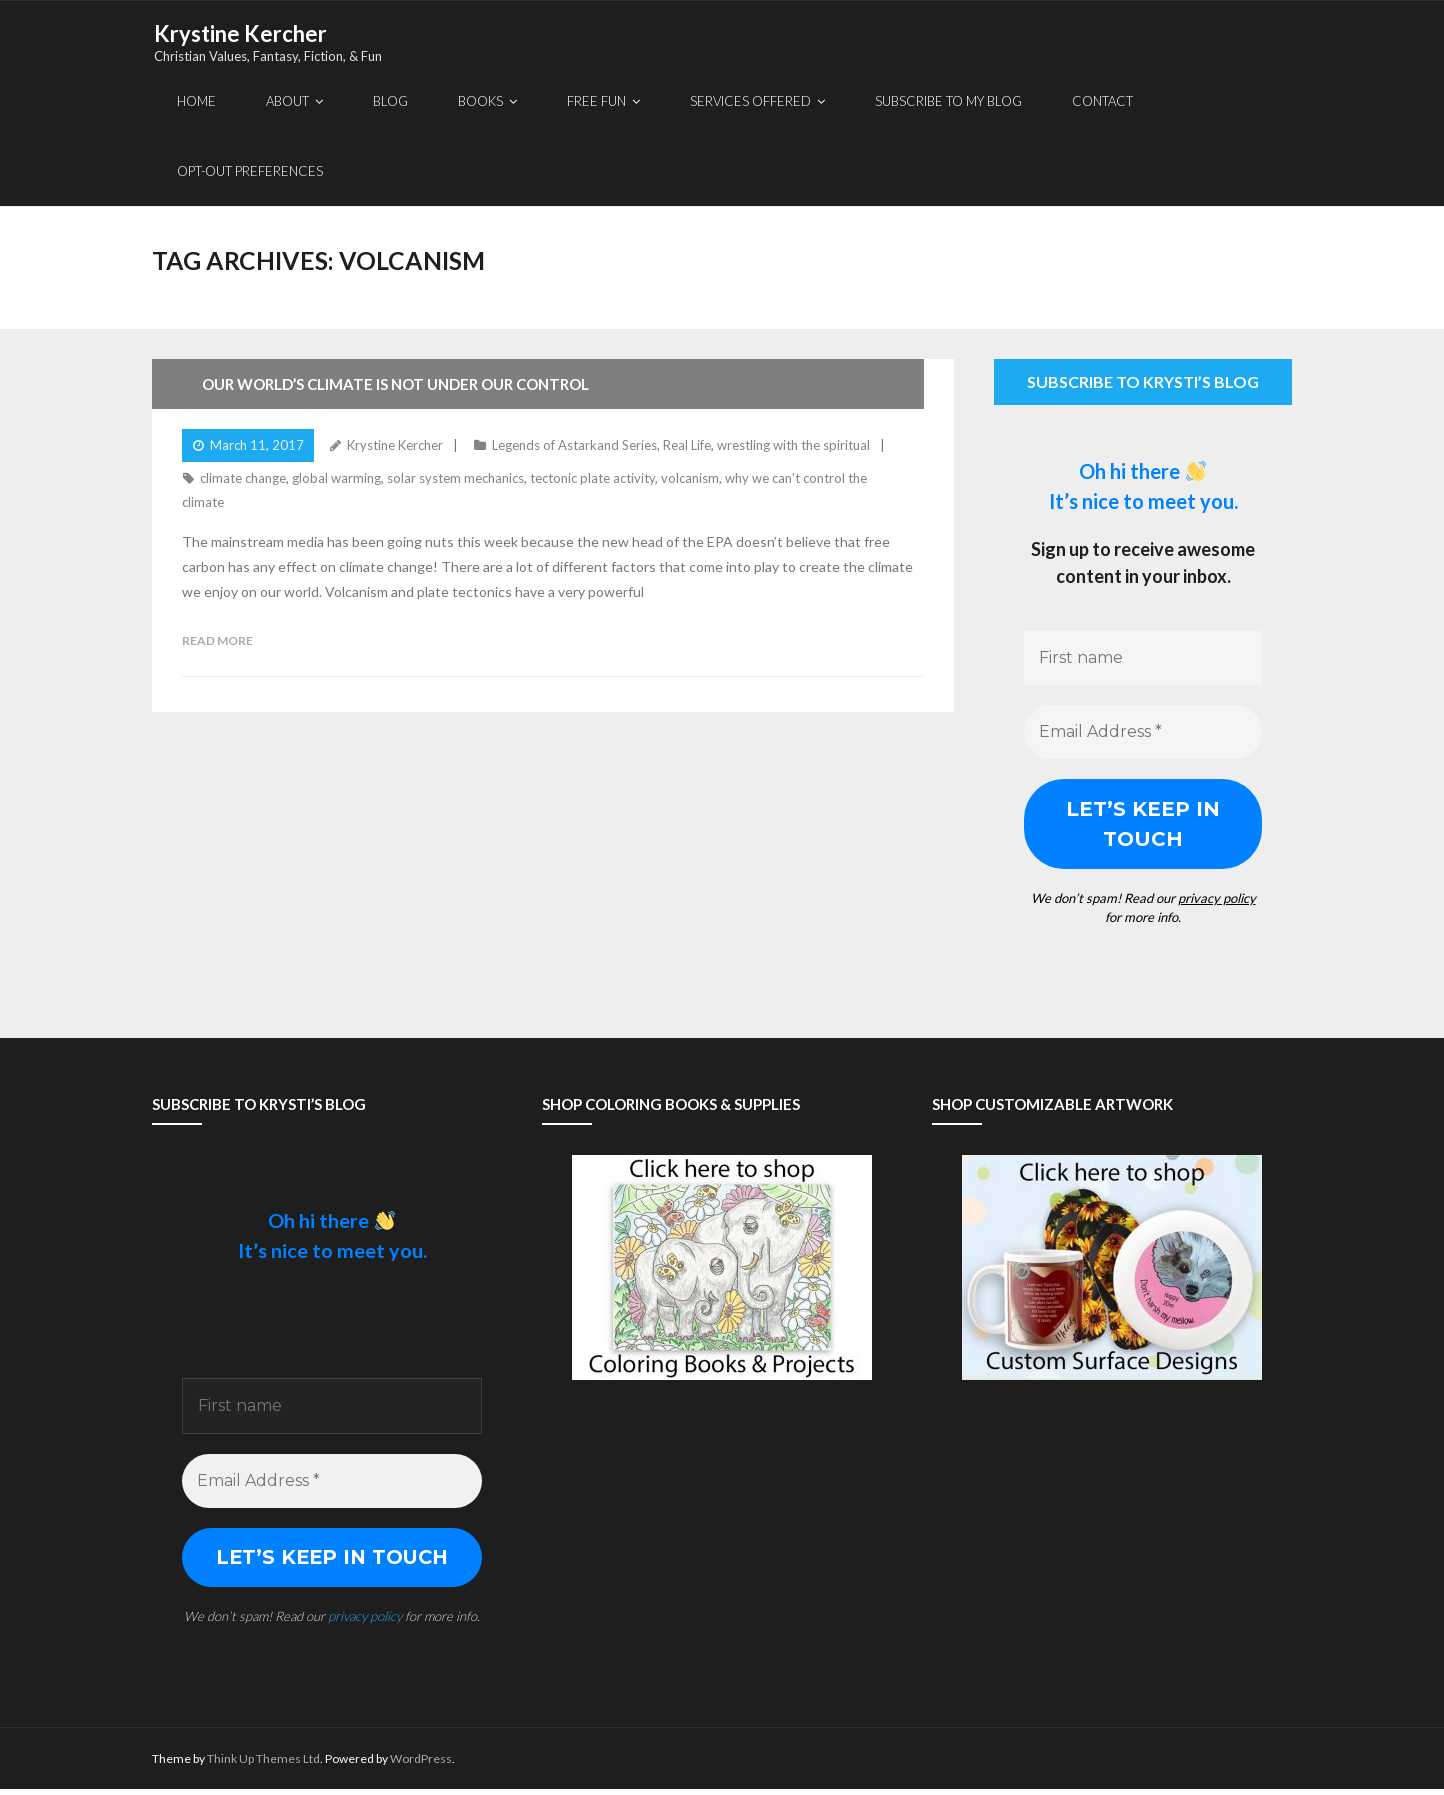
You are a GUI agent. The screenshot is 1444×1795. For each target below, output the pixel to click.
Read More (217, 641)
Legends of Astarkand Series (574, 446)
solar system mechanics (455, 480)
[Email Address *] (1143, 733)
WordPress (421, 1763)
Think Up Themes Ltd (263, 1763)
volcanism (690, 480)
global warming (336, 480)
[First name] (1143, 659)
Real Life (687, 446)
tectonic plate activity (592, 480)
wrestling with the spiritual (793, 446)
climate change (243, 480)
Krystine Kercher (395, 446)
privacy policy (1217, 899)
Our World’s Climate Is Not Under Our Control (395, 385)
